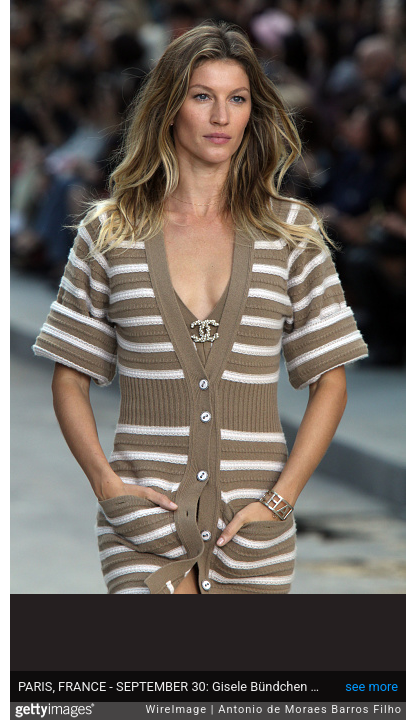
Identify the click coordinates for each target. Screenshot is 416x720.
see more (371, 686)
